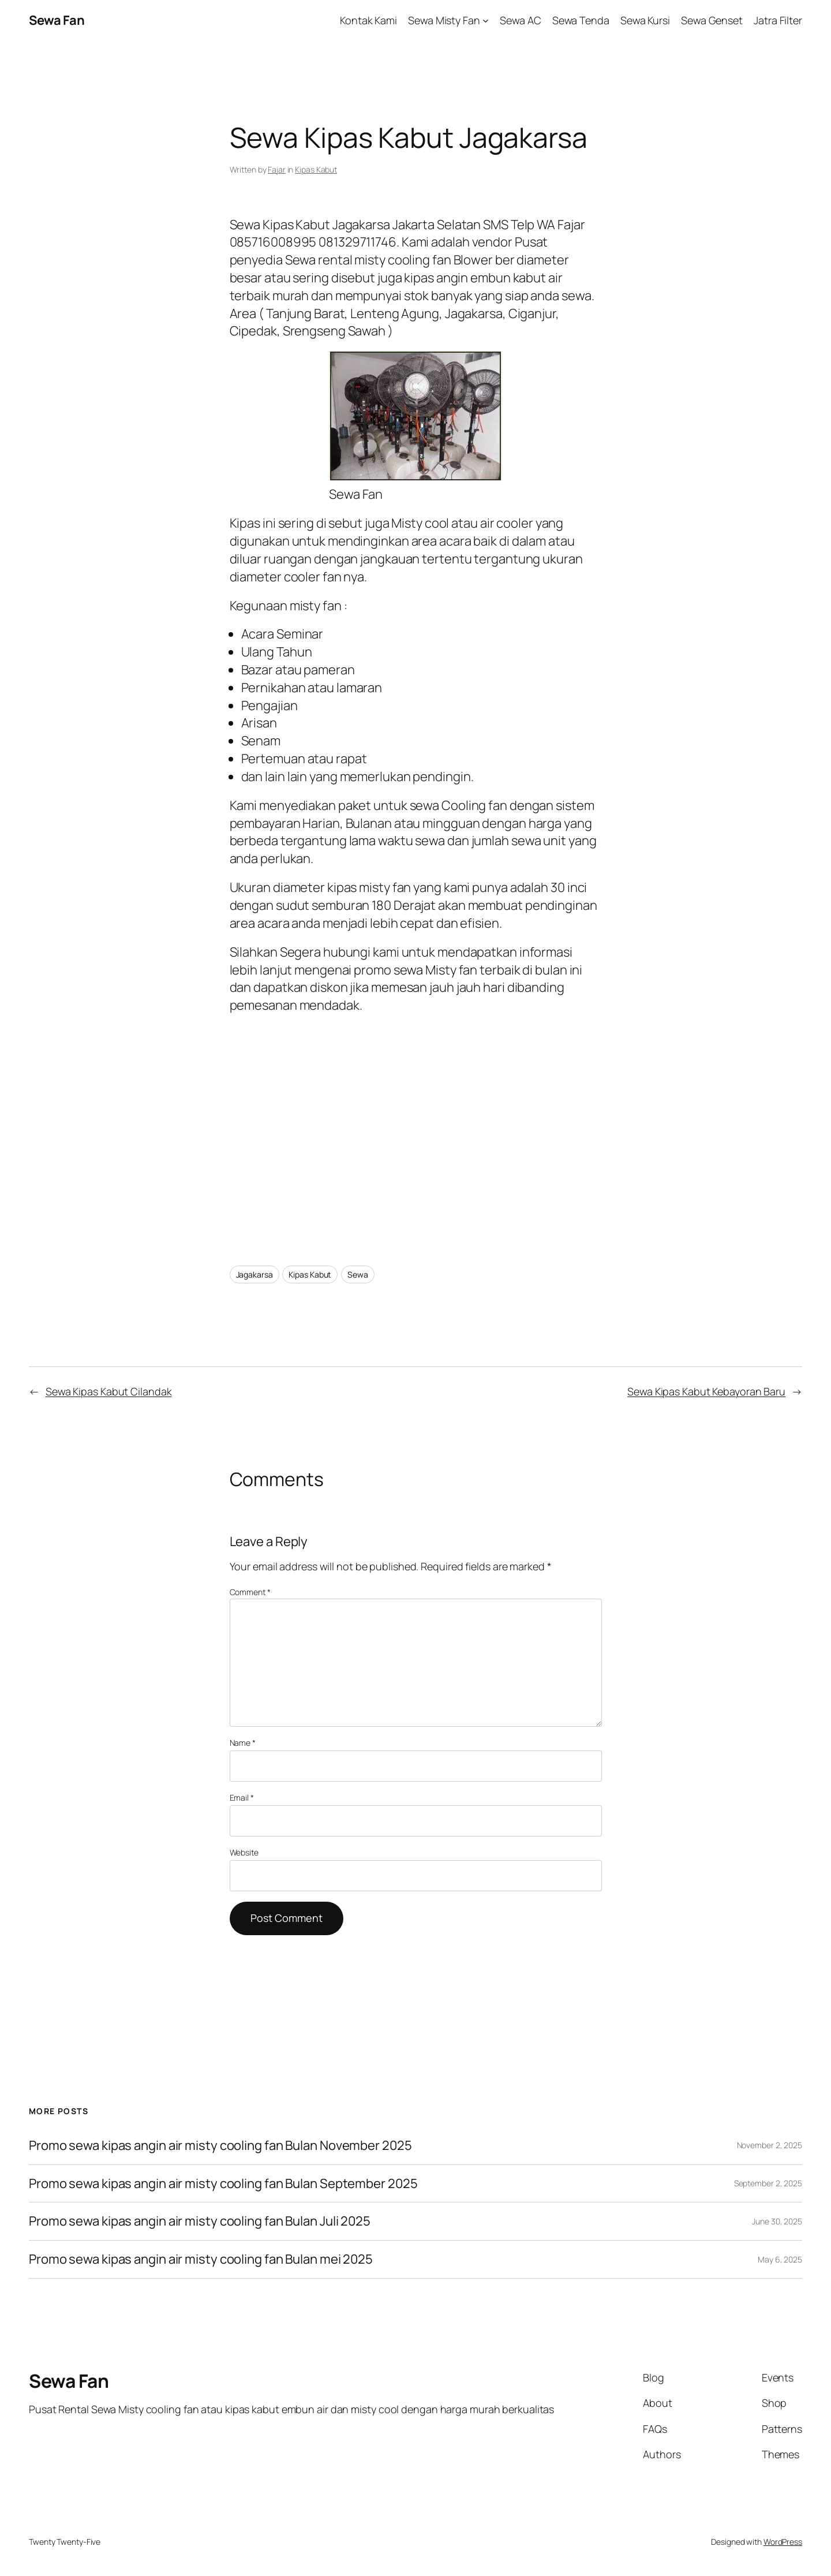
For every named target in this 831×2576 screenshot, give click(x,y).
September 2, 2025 (768, 2183)
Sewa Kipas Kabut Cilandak (109, 1391)
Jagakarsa (254, 1274)
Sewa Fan (56, 20)
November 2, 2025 (769, 2145)
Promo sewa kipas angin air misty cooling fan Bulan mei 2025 (201, 2259)
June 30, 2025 (777, 2221)
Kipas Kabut (316, 169)
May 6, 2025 (780, 2259)
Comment (250, 1591)
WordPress (782, 2541)
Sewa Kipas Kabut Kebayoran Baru (706, 1391)
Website (244, 1852)
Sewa (357, 1274)
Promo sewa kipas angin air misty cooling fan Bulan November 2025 (220, 2145)
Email (242, 1797)
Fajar (277, 169)
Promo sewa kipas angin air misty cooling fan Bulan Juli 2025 (201, 2221)
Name (243, 1742)
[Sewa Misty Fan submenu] (485, 20)
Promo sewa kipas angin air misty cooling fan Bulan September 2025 (223, 2183)
